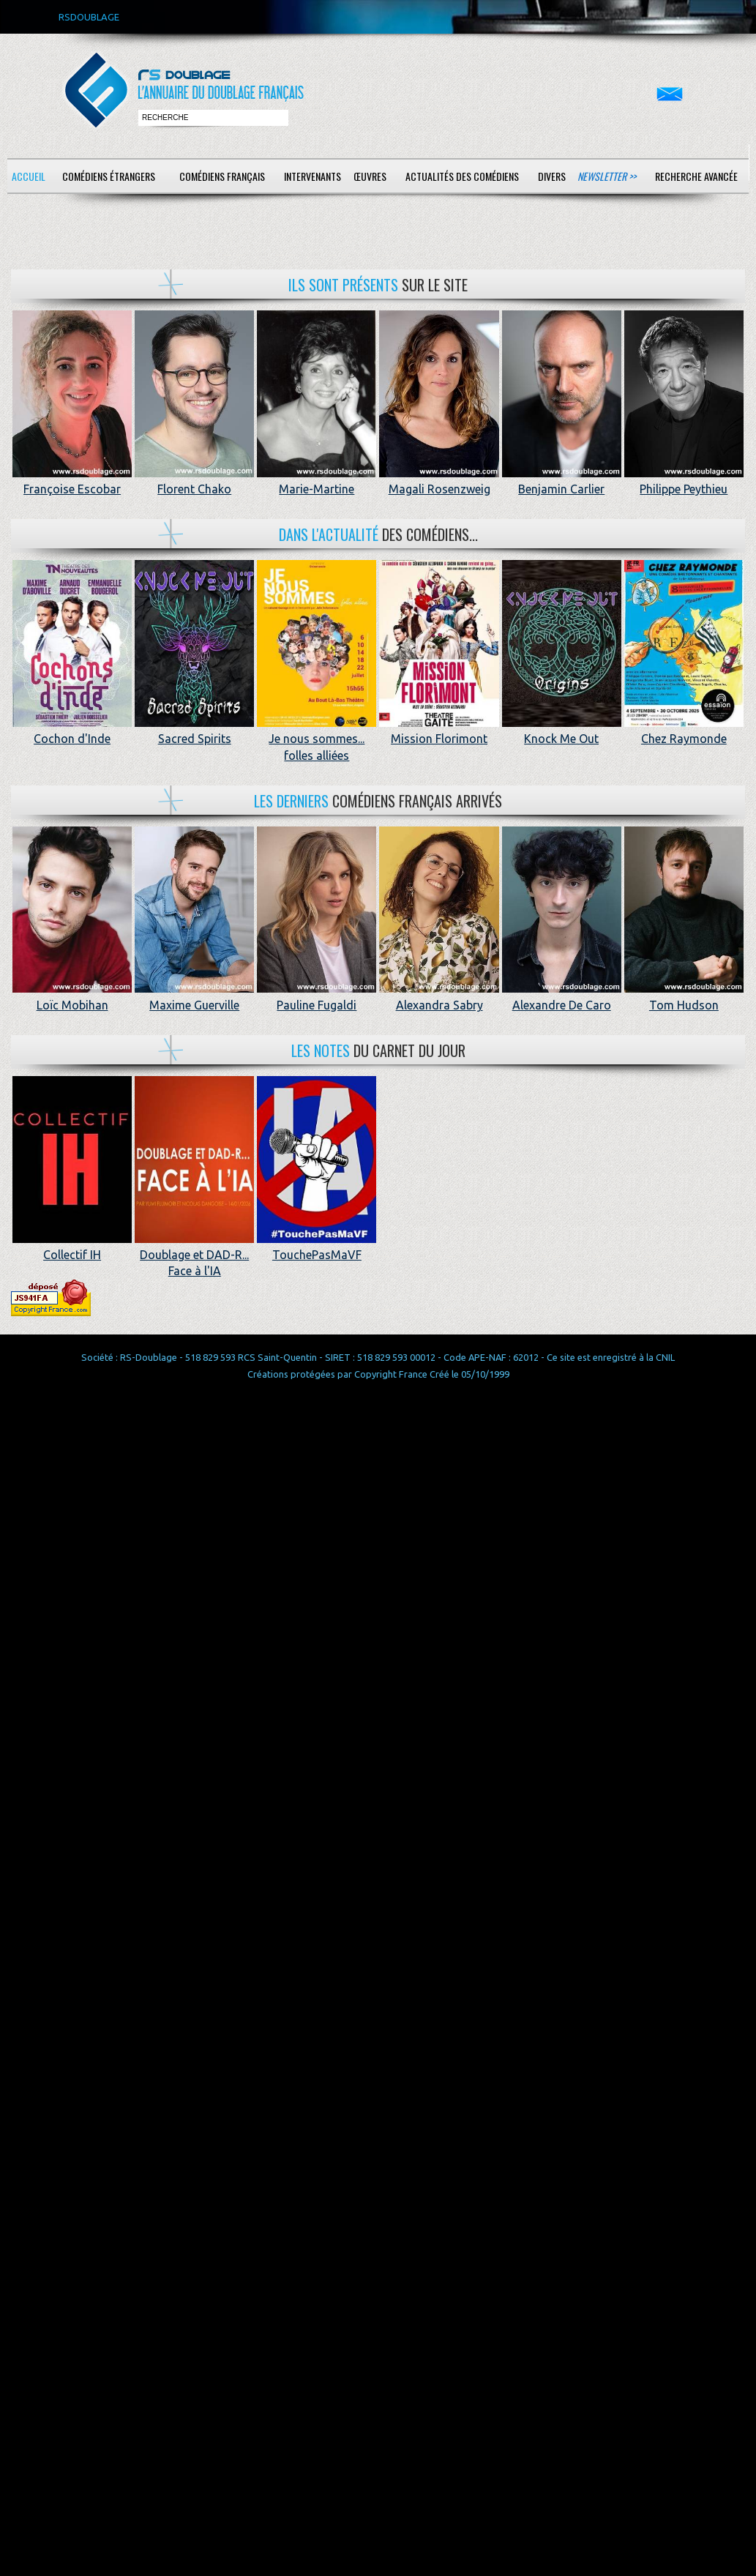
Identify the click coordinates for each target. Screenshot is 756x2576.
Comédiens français (222, 176)
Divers (552, 176)
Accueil (28, 176)
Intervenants (312, 176)
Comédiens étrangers (108, 176)
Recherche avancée (696, 176)
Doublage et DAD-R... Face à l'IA (194, 1255)
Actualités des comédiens (462, 176)
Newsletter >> (606, 176)
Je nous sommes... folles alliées (316, 739)
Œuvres (369, 176)
